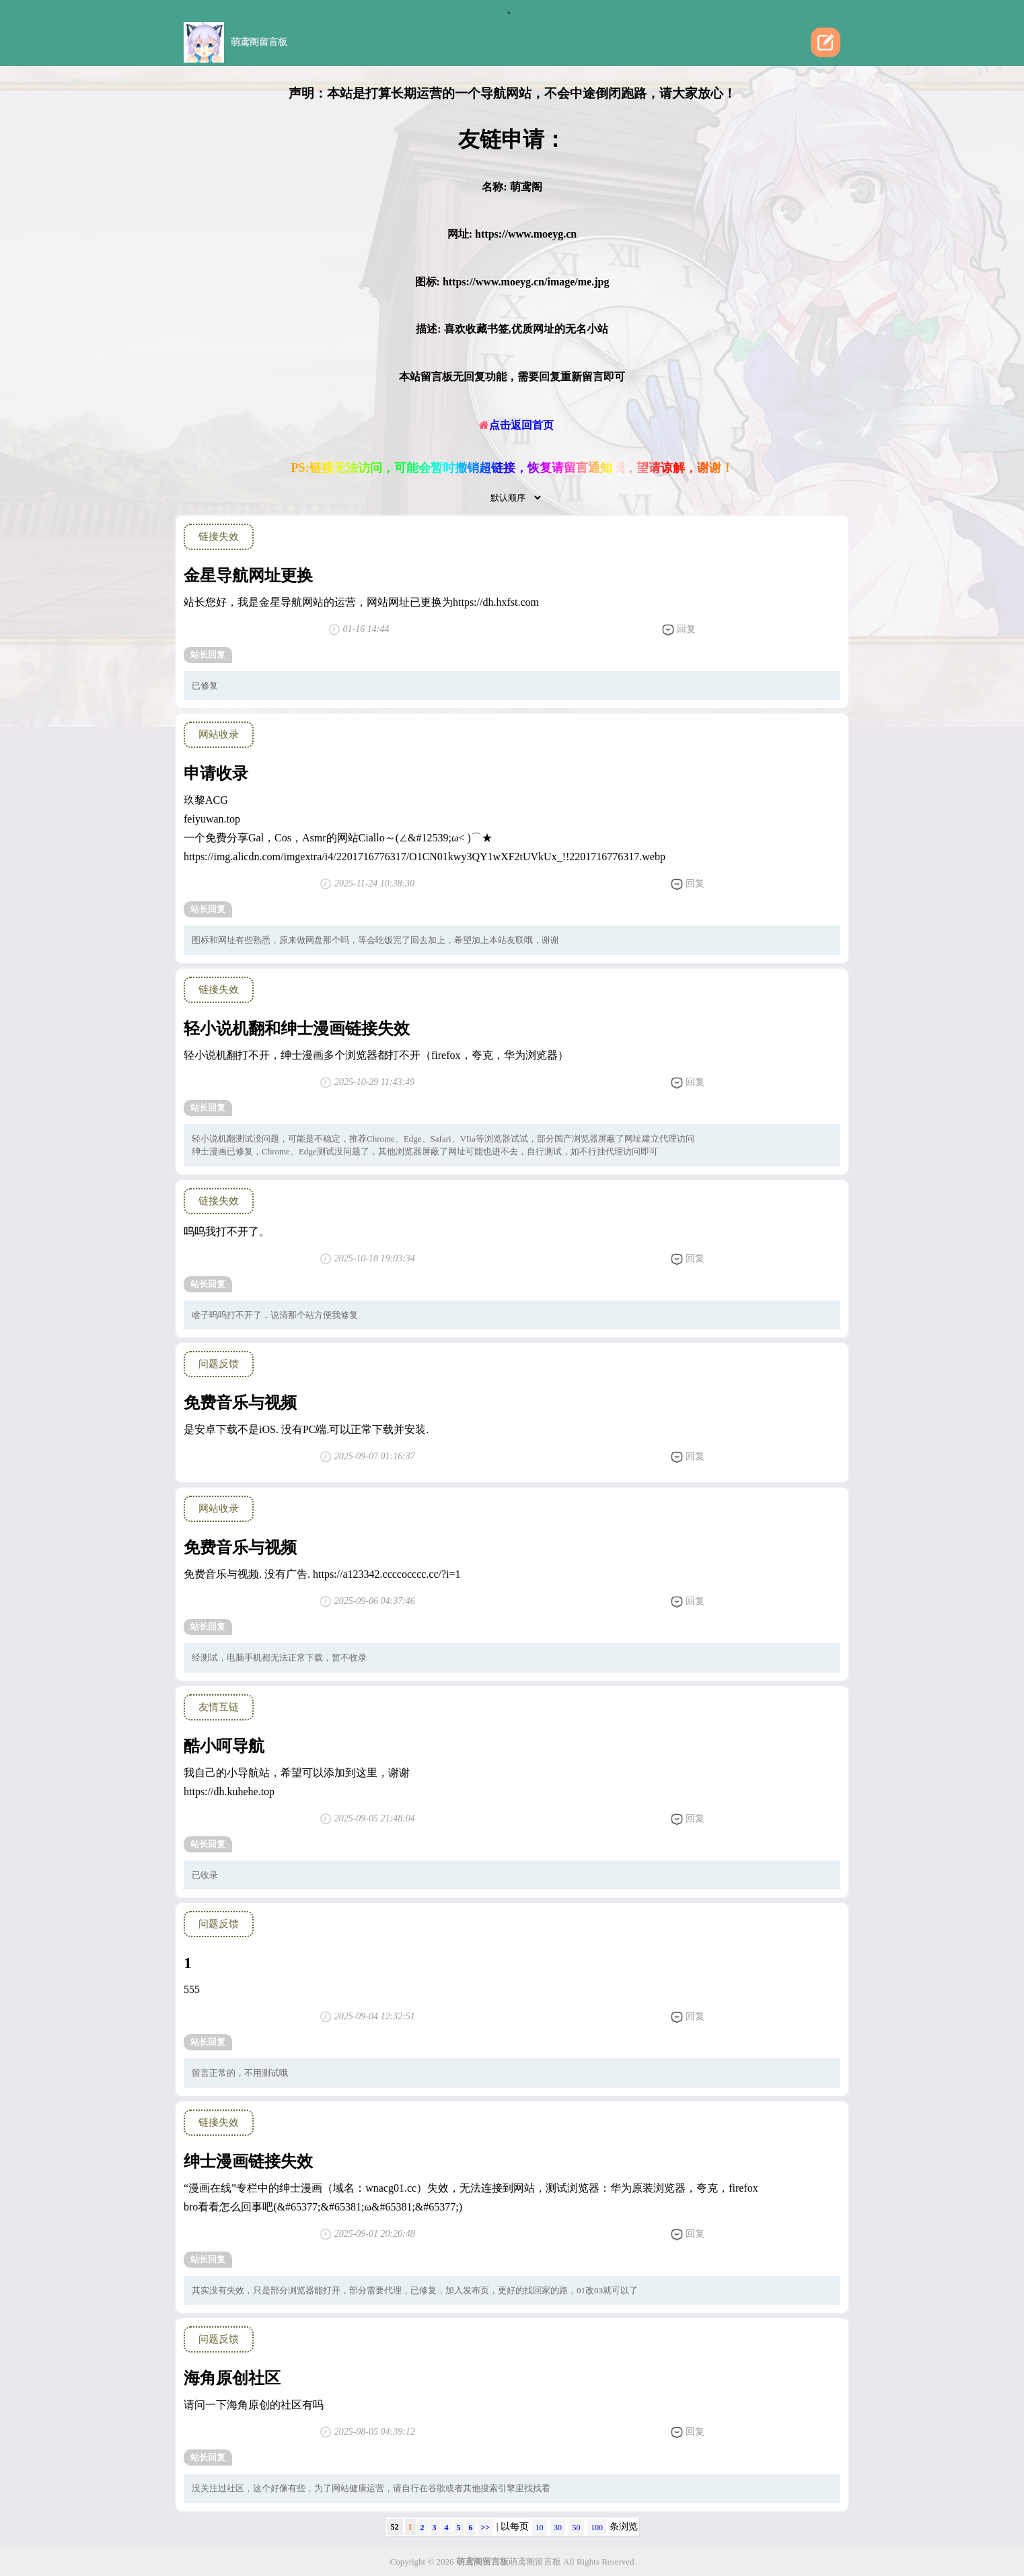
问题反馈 (218, 1363)
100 (597, 2527)
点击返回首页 (516, 425)
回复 (679, 630)
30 (558, 2527)
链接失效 (218, 536)
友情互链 (218, 1707)
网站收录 (218, 734)
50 (577, 2527)
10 (540, 2527)
